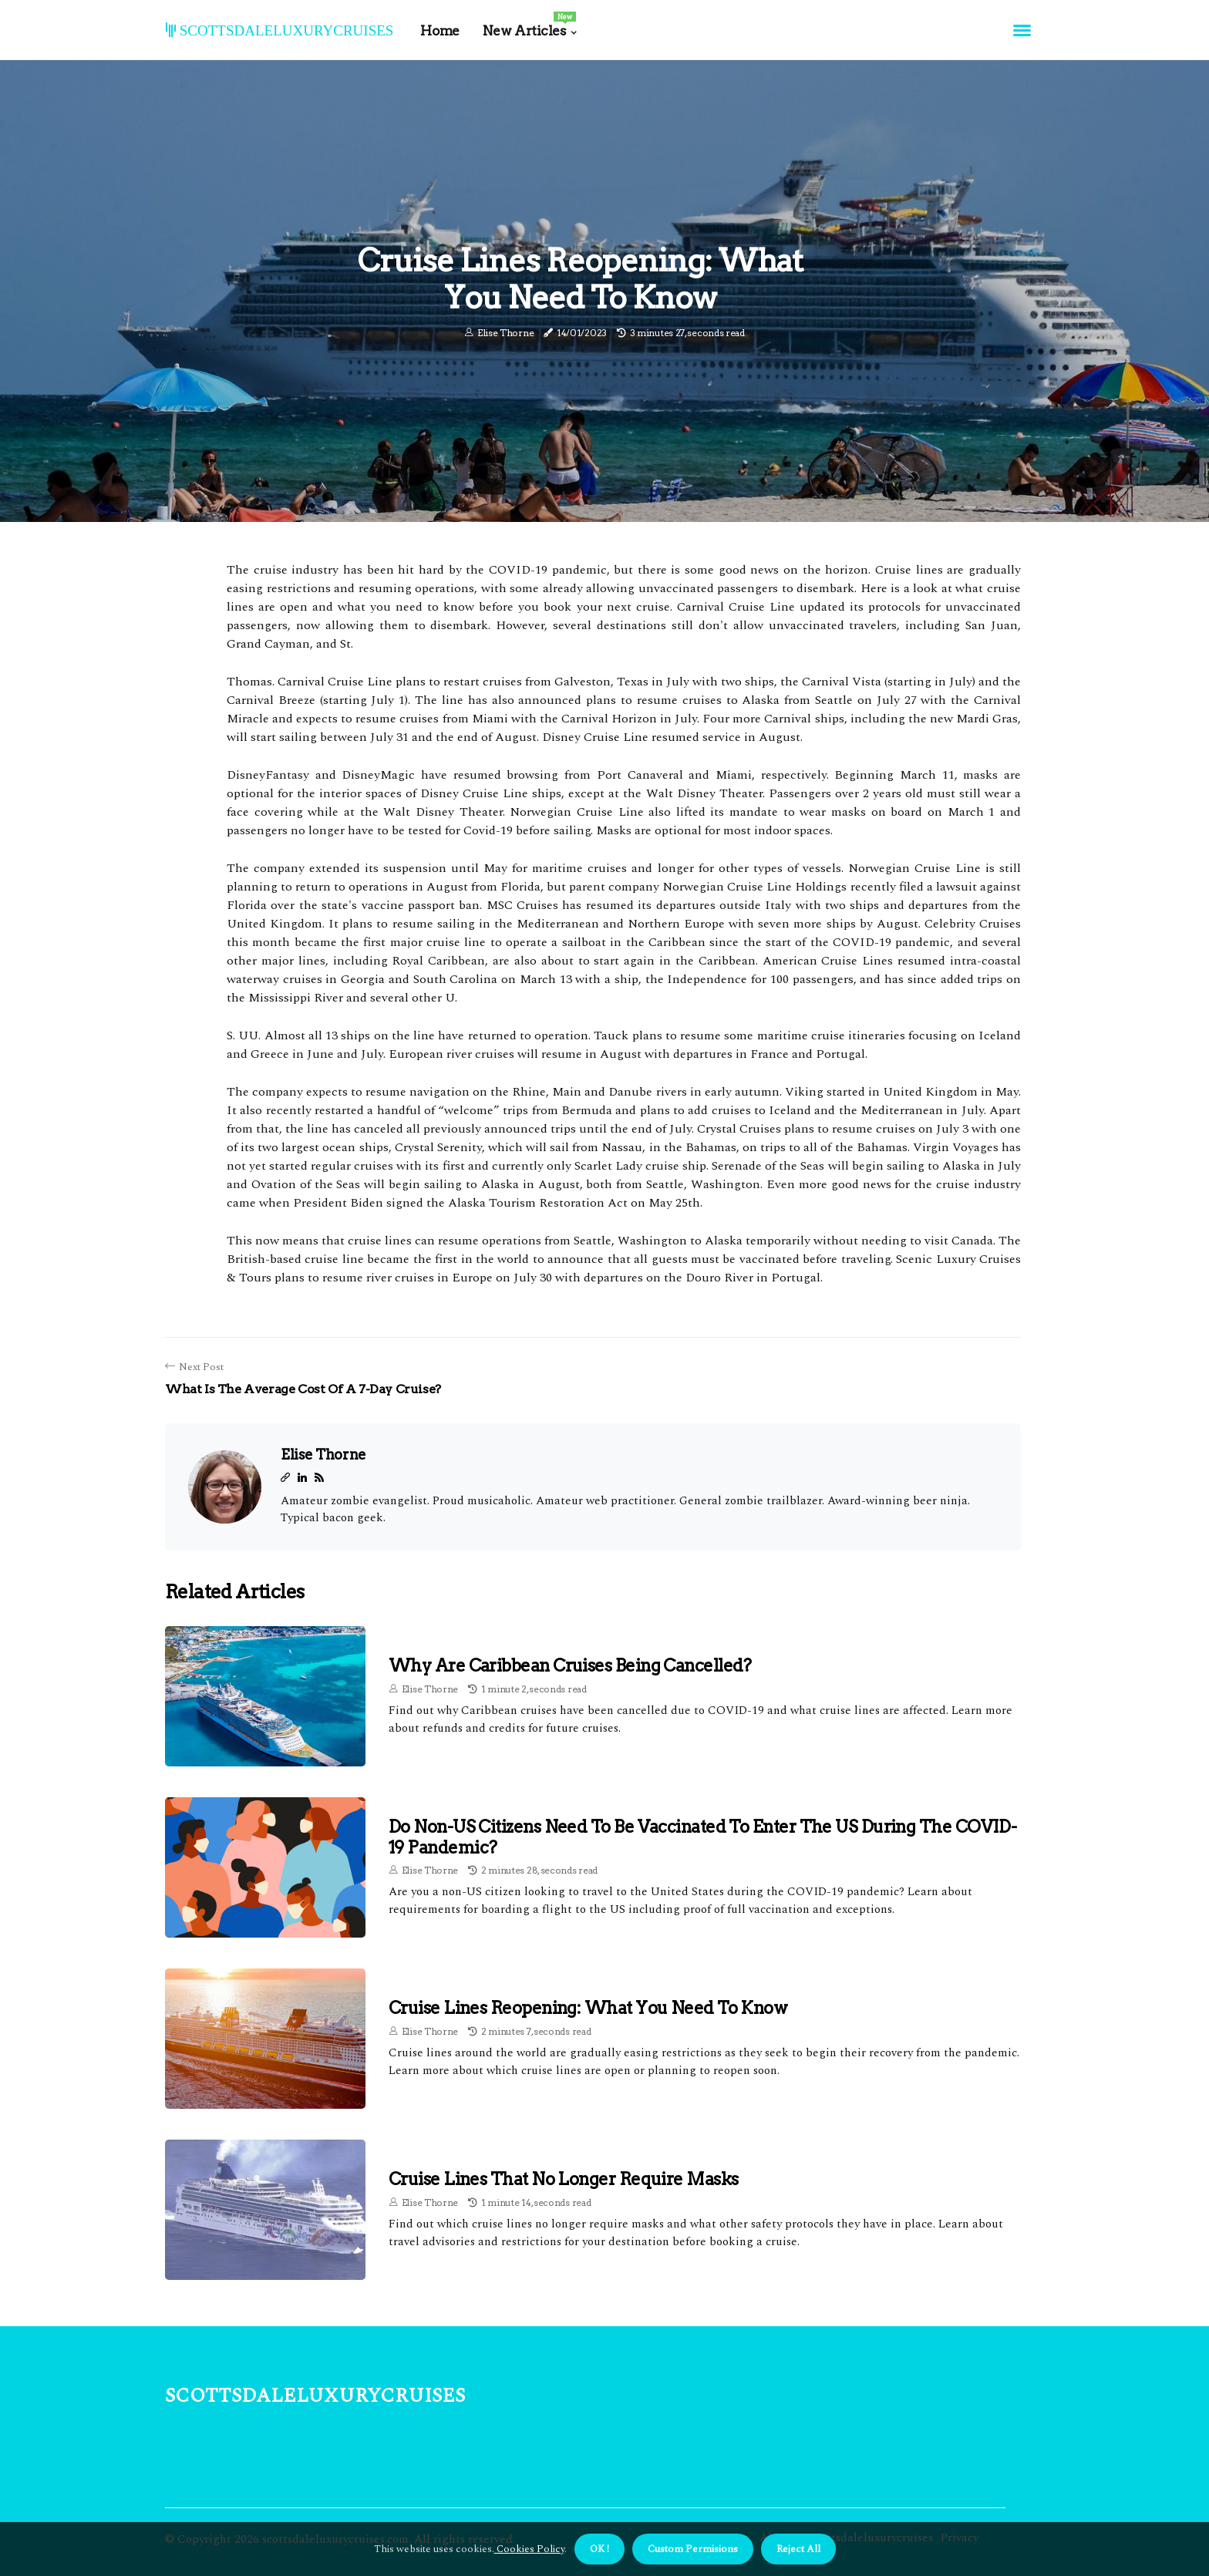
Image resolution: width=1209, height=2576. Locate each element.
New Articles (529, 25)
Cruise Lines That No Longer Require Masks (563, 2179)
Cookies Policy (529, 2549)
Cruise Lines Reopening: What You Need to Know (588, 2008)
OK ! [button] (599, 2549)
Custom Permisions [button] (693, 2549)
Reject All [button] (798, 2549)
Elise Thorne (505, 332)
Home (439, 31)
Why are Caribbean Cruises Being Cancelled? (570, 1665)
